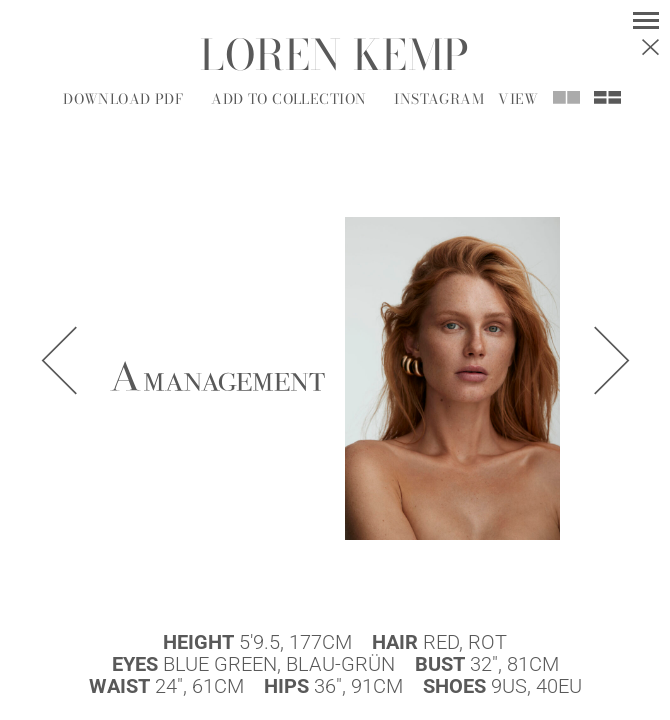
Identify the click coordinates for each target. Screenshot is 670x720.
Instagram (439, 99)
